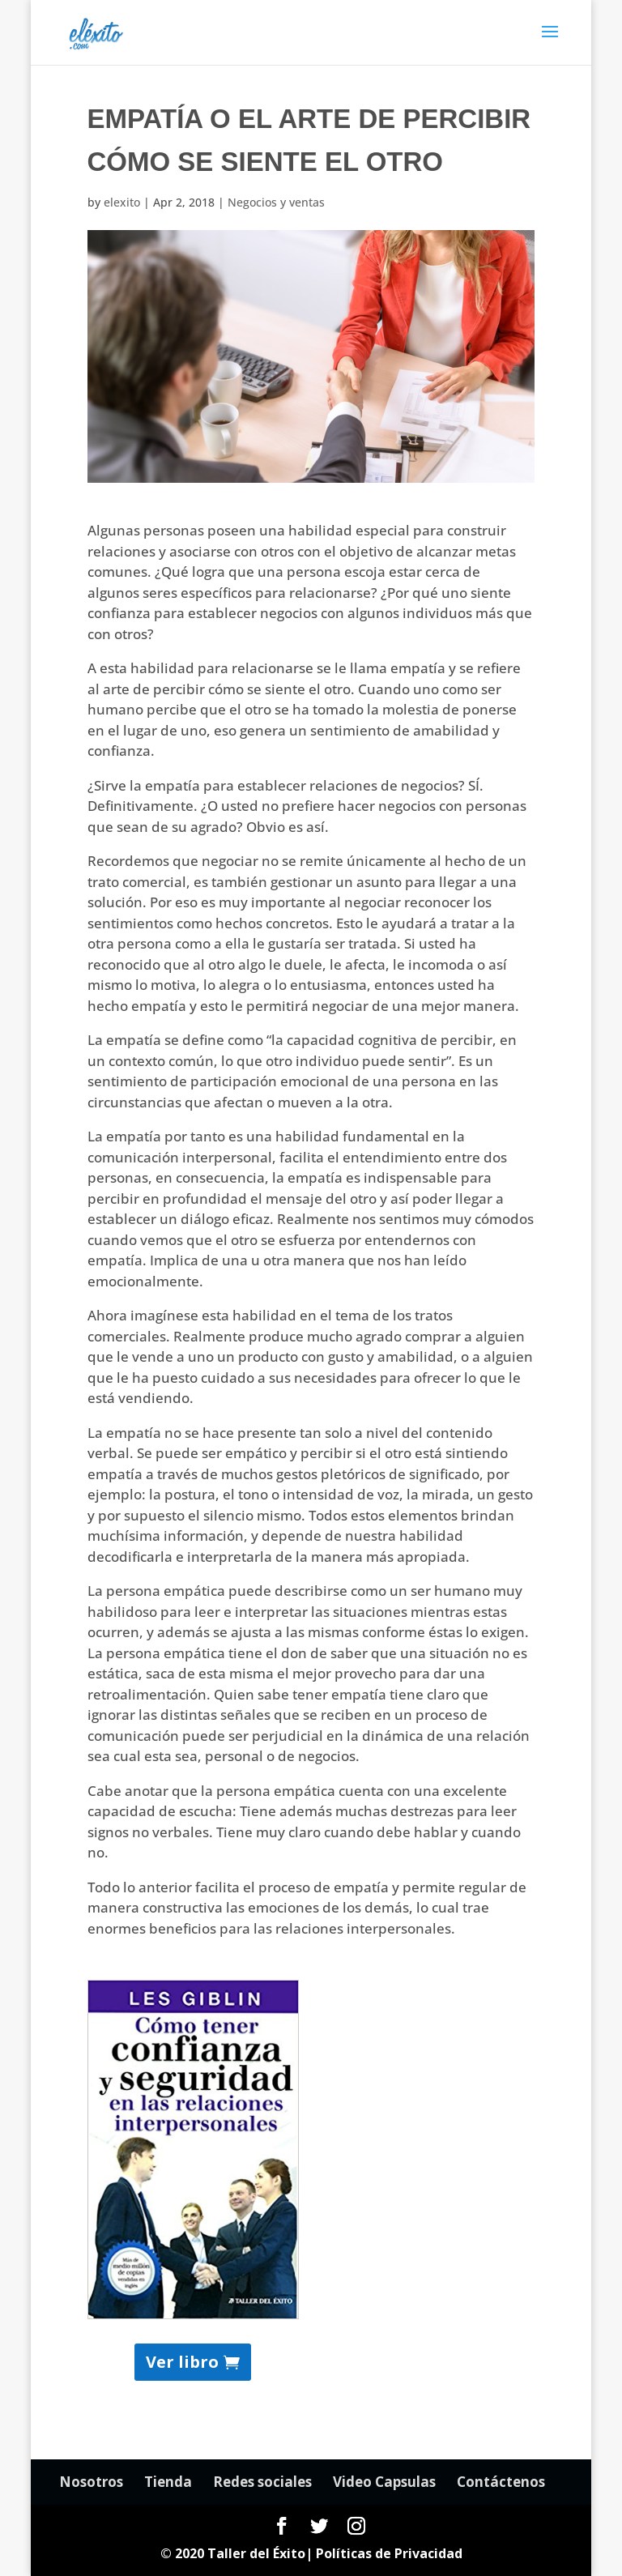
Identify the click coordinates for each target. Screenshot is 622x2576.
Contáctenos (501, 2481)
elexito (122, 202)
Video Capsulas (384, 2481)
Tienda (168, 2481)
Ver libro (182, 2362)
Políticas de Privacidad (389, 2553)
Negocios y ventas (276, 202)
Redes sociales (262, 2481)
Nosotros (91, 2481)
